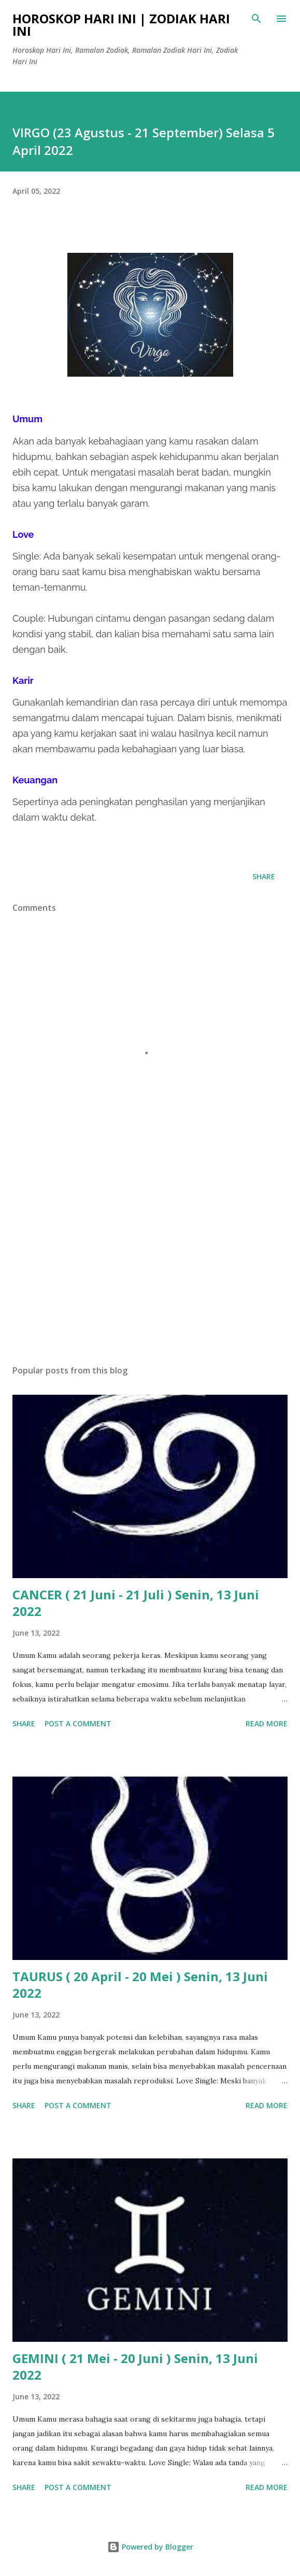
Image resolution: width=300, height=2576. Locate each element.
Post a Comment (78, 1723)
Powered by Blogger (150, 2547)
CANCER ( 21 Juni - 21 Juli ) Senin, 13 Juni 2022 (135, 1603)
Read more (267, 1723)
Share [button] (263, 876)
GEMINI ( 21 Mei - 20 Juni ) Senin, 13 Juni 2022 (135, 2366)
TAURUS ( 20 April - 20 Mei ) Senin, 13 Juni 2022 (140, 1984)
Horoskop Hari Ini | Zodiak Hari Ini (121, 24)
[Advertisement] (150, 1259)
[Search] (256, 18)
